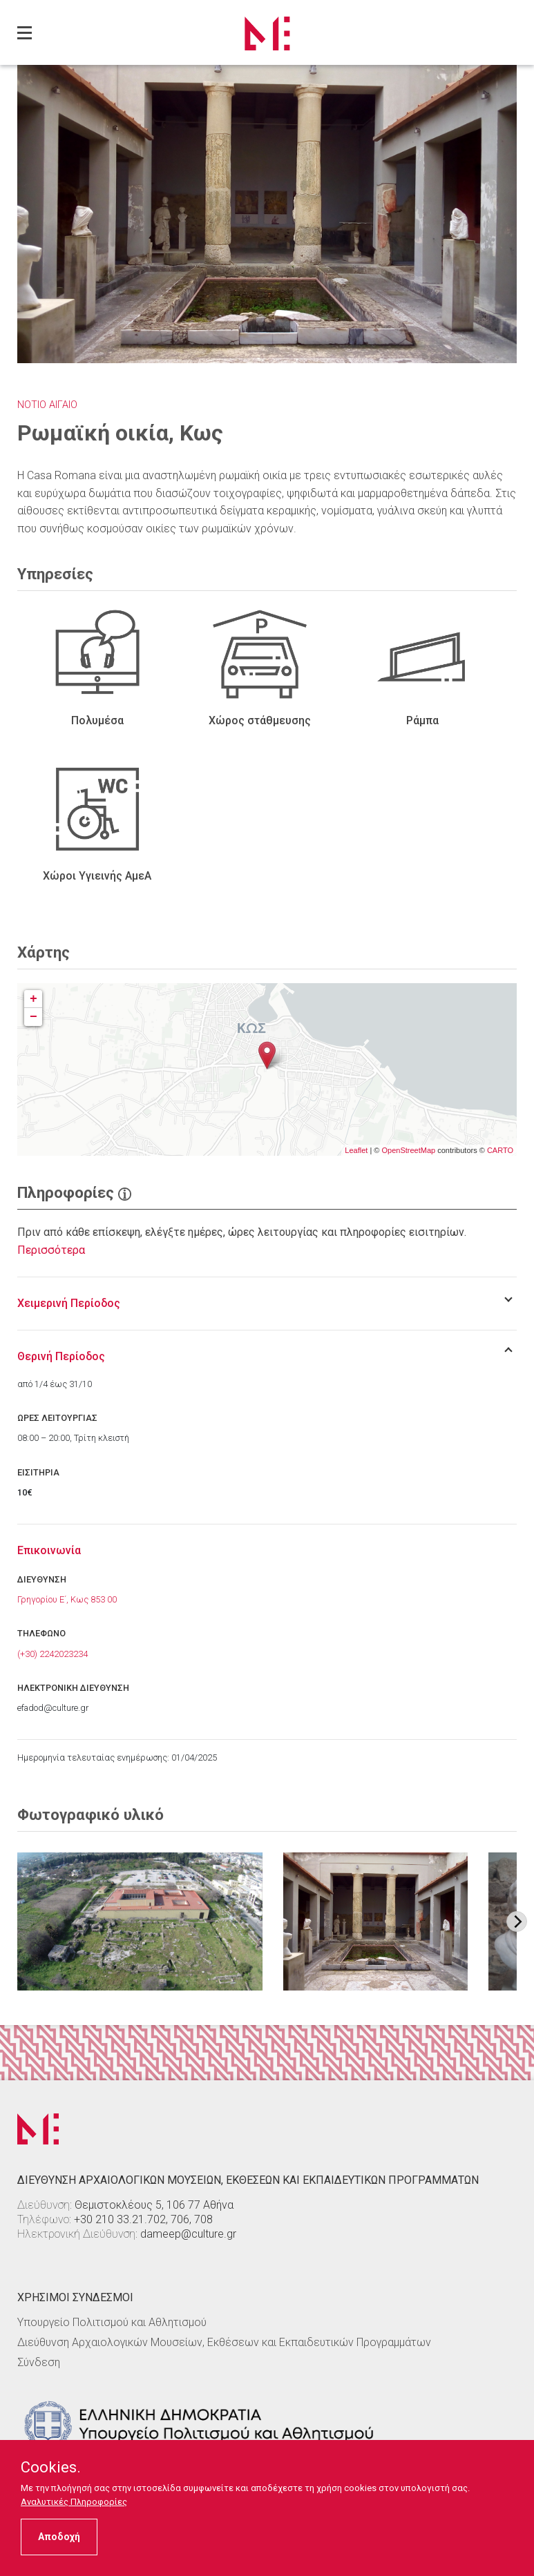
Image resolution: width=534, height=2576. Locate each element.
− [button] (33, 1017)
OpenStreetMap (408, 1150)
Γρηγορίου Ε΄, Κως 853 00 (67, 1599)
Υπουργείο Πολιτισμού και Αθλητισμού (112, 2322)
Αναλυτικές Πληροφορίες (74, 2502)
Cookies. (51, 2468)
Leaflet (356, 1150)
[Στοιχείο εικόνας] (140, 1921)
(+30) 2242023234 (52, 1654)
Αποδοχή (59, 2536)
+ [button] (33, 999)
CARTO (500, 1150)
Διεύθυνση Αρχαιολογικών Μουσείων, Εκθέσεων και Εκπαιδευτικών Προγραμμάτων (224, 2342)
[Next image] (516, 1921)
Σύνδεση (38, 2362)
